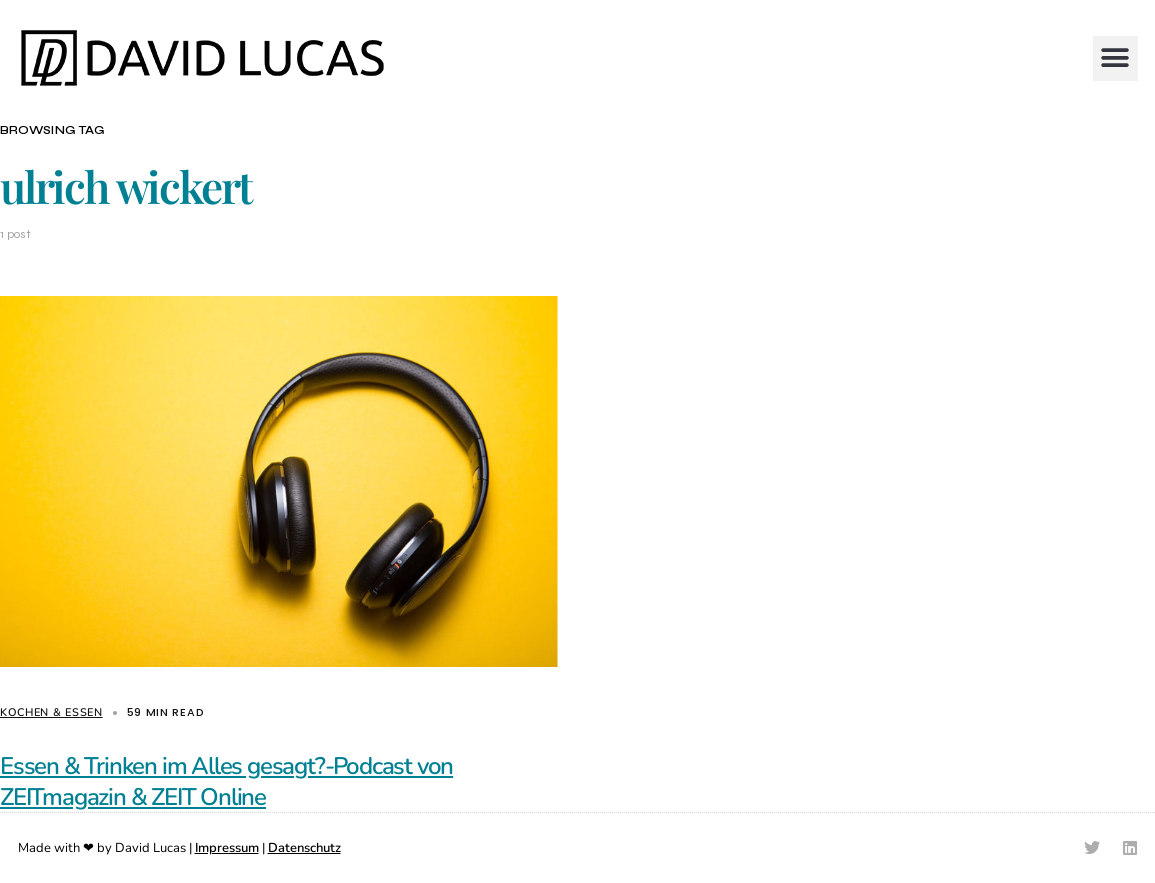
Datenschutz (304, 848)
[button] (1115, 58)
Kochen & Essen (51, 712)
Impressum (227, 848)
